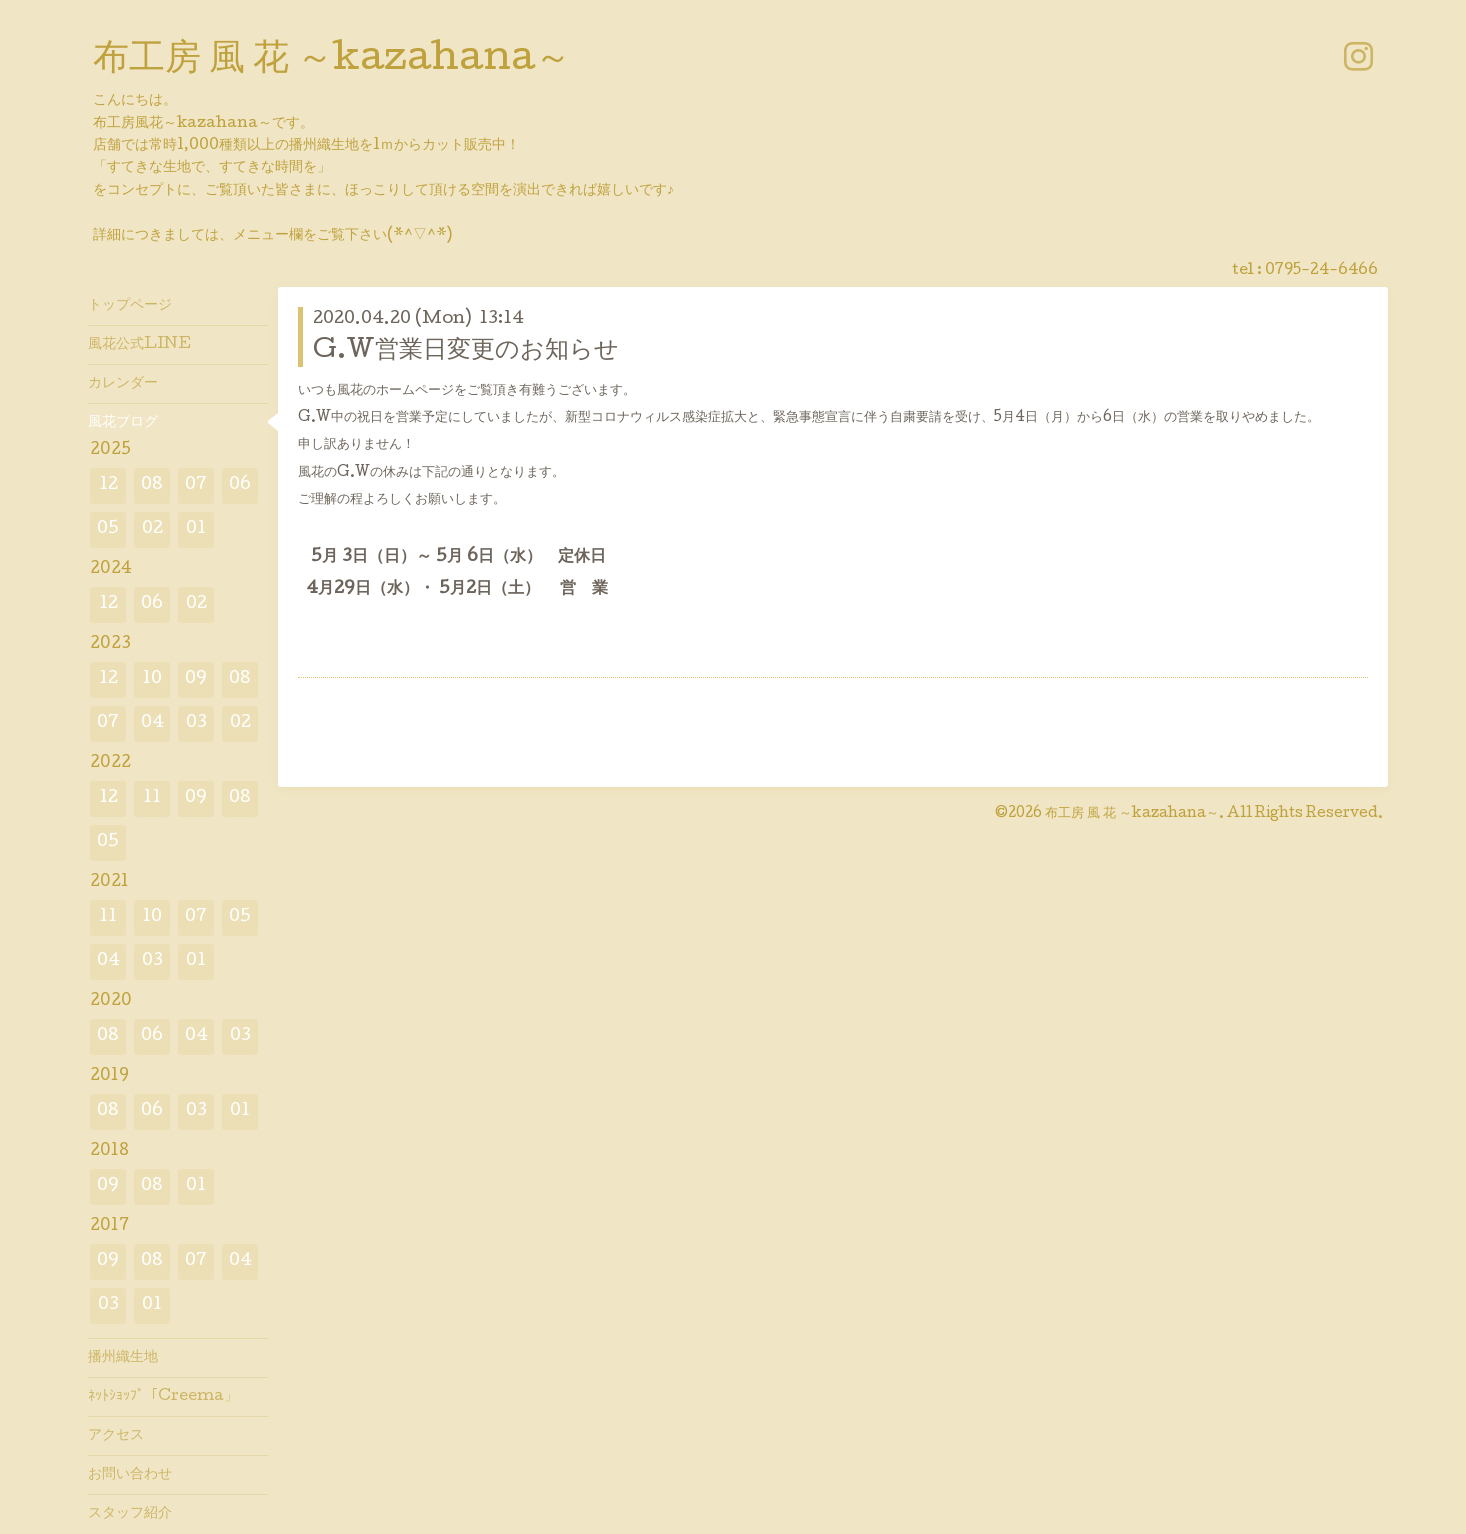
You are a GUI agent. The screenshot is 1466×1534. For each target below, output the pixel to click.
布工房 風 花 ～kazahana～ (332, 61)
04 (152, 723)
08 (152, 485)
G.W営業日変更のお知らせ (466, 351)
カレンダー (123, 384)
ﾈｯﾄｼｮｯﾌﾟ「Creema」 (163, 1397)
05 (108, 529)
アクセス (116, 1436)
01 (196, 529)
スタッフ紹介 (130, 1514)
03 (196, 723)
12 (108, 485)
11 (152, 798)
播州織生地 (123, 1358)
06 (240, 485)
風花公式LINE (139, 345)
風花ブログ (123, 423)
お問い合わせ (130, 1475)
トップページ (130, 306)
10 (152, 679)
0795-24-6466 (1321, 271)
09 (196, 679)
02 (152, 529)
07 (196, 485)
